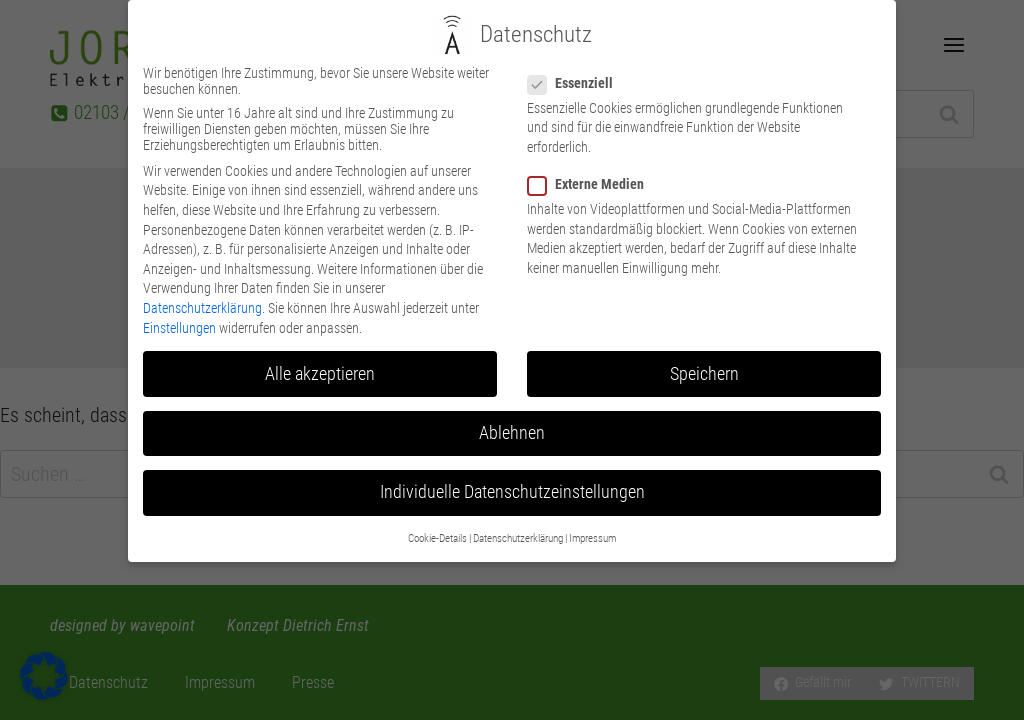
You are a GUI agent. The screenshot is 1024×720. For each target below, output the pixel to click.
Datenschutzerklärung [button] (518, 513)
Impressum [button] (592, 513)
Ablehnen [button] (512, 407)
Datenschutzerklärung (202, 282)
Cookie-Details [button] (437, 513)
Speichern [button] (704, 348)
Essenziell (576, 57)
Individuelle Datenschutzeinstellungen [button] (512, 466)
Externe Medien (592, 158)
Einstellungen (179, 302)
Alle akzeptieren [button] (320, 348)
